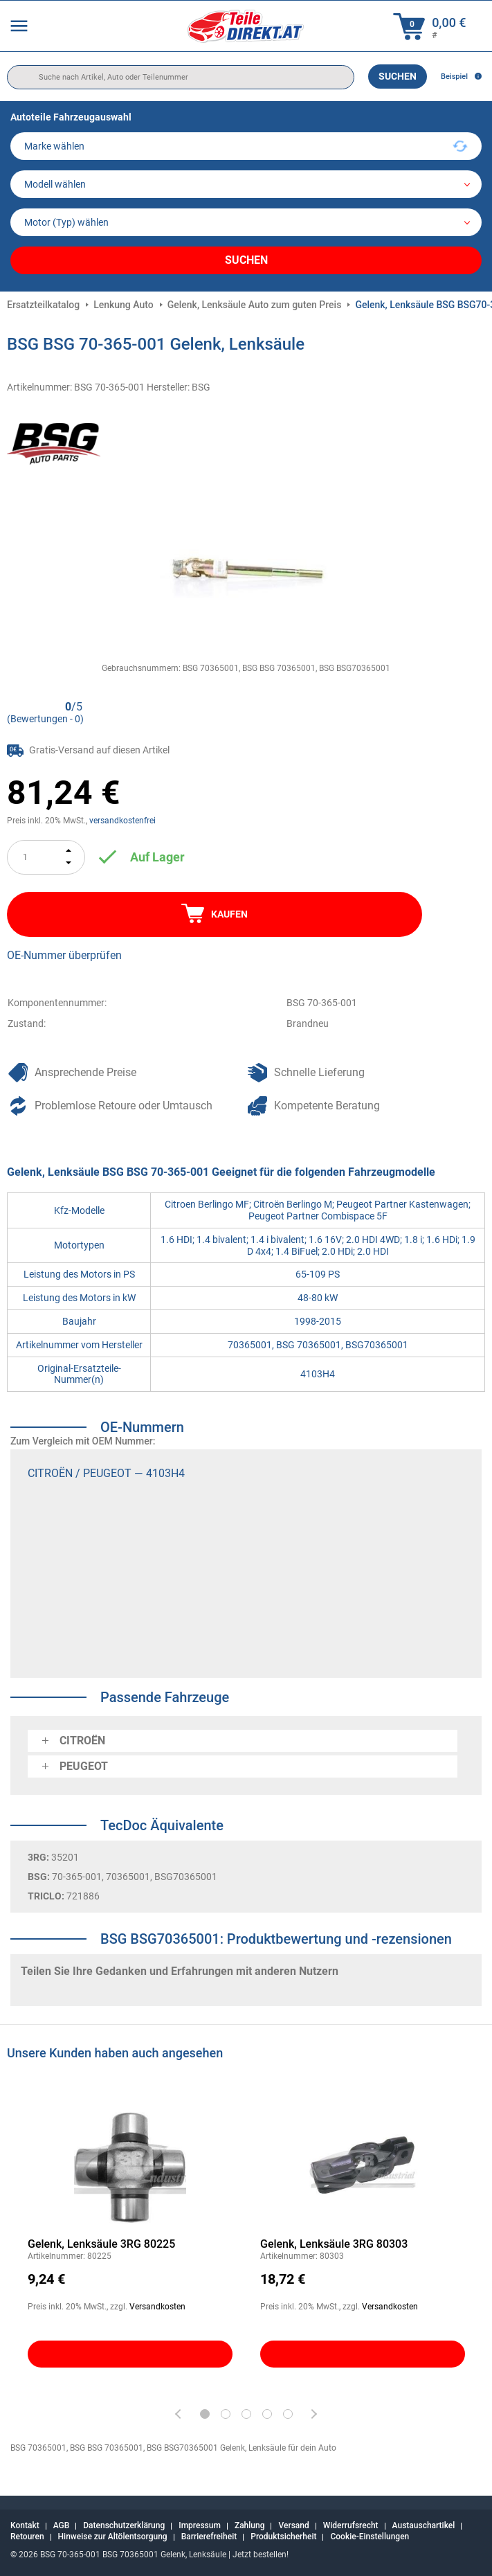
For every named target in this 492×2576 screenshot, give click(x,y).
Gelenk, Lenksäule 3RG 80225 (101, 2244)
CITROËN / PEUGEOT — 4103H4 (106, 1473)
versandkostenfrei (122, 820)
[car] (246, 222)
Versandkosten (157, 2306)
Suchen (398, 76)
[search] (180, 77)
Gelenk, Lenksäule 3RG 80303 (334, 2244)
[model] (246, 184)
